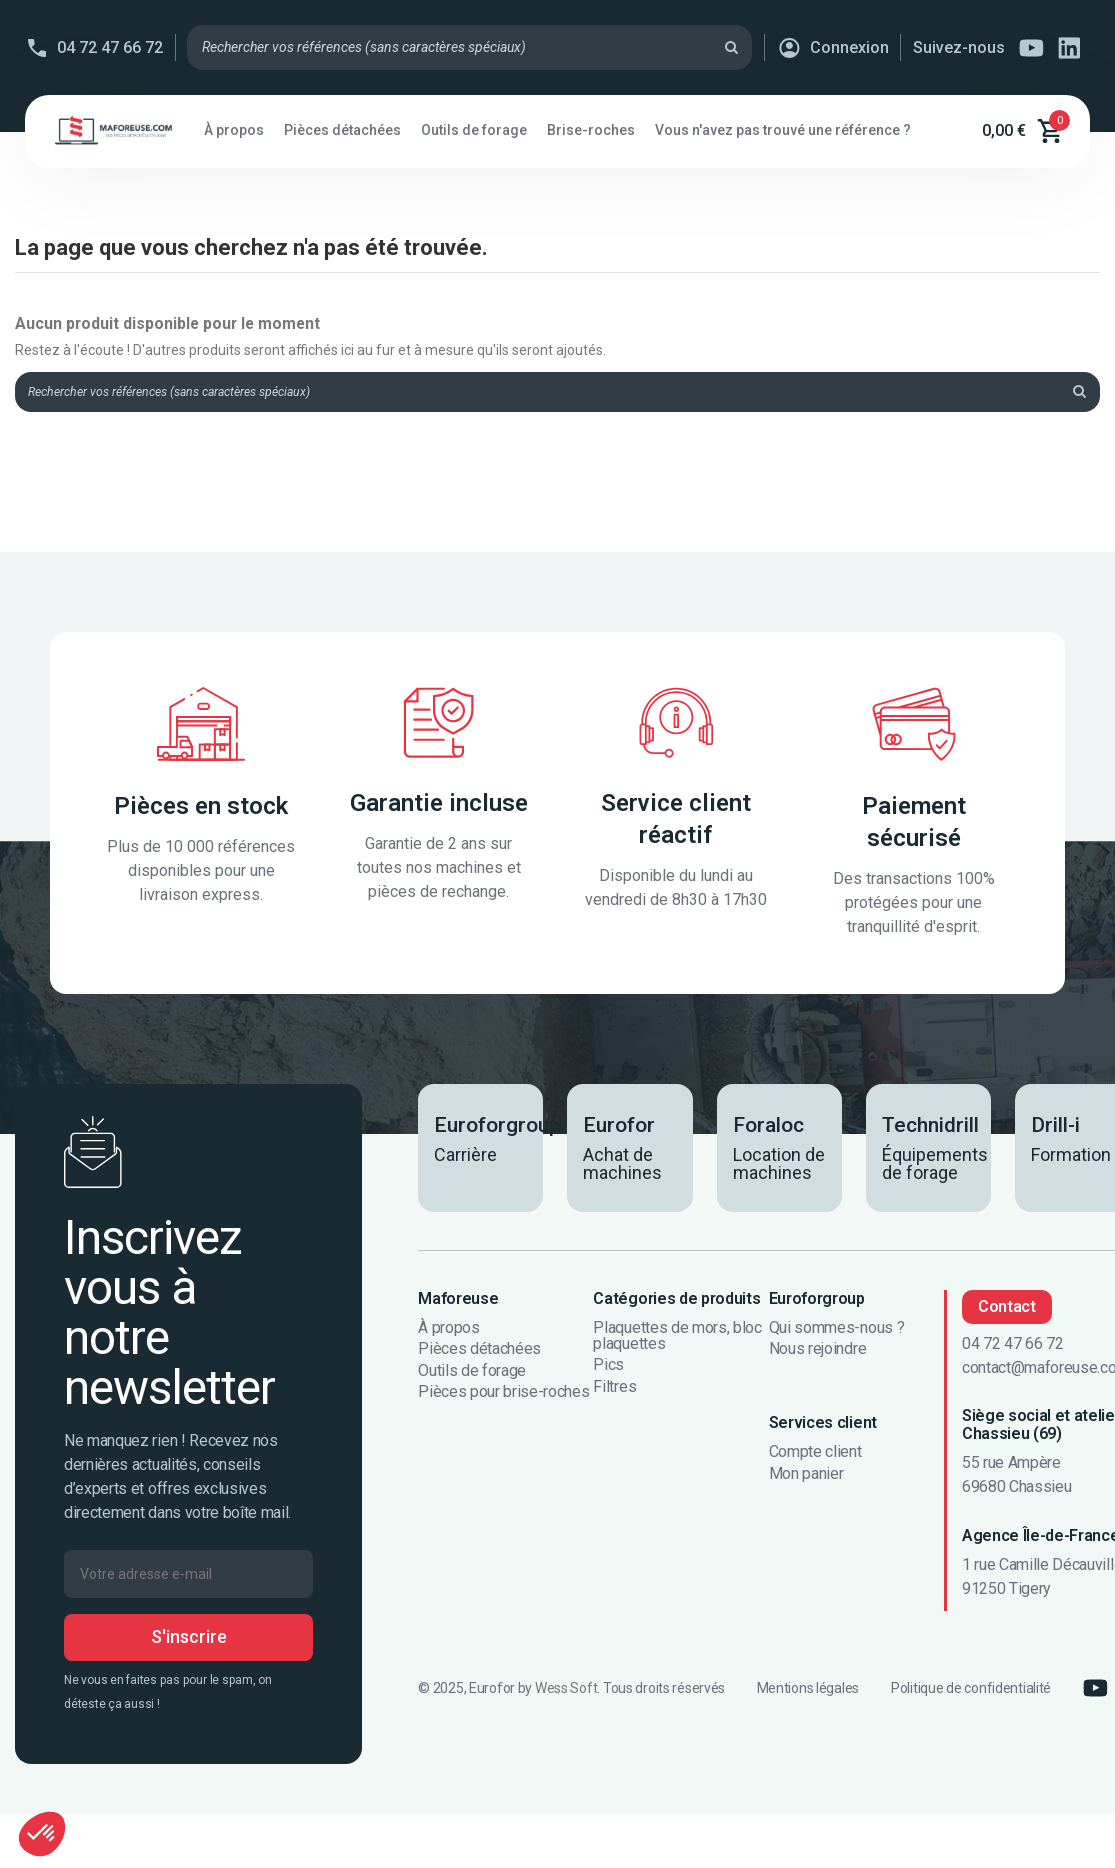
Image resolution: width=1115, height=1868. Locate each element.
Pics (608, 1371)
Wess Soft (566, 1693)
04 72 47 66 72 (110, 47)
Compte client (815, 1458)
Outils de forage (472, 1376)
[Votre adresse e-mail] (188, 1579)
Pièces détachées (479, 1355)
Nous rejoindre (818, 1355)
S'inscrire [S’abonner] (189, 1642)
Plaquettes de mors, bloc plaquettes (677, 1341)
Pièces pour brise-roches (503, 1398)
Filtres (614, 1392)
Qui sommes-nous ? (837, 1333)
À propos (448, 1333)
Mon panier (806, 1479)
